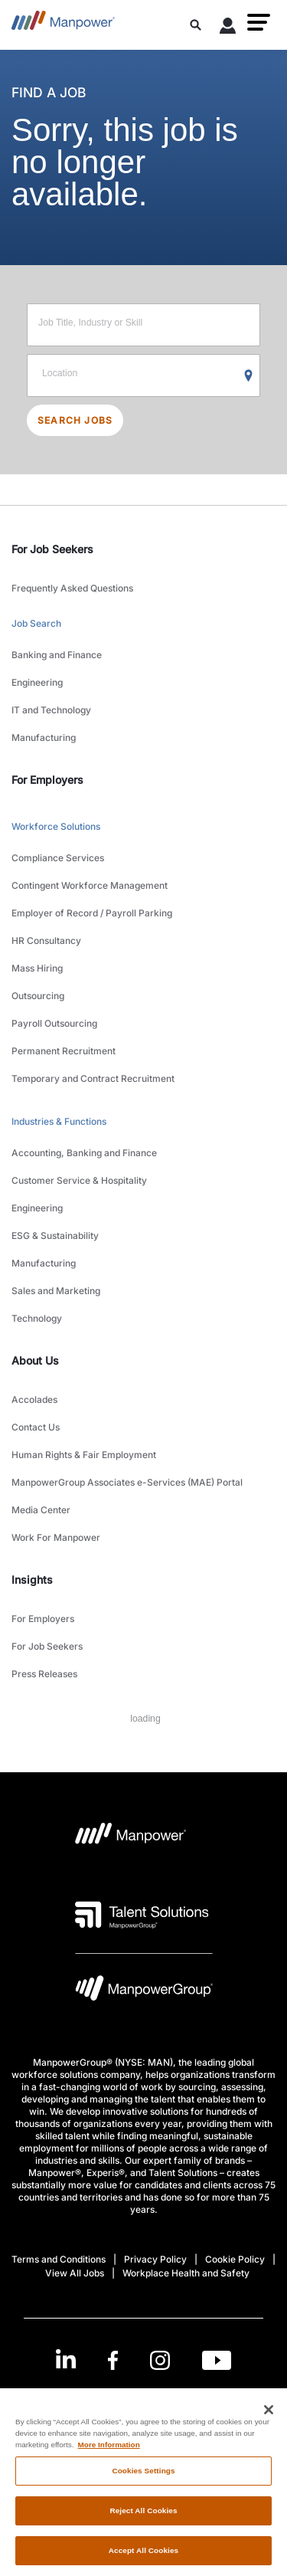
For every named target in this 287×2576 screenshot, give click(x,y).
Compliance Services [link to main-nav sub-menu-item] (57, 858)
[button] (258, 22)
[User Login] (228, 28)
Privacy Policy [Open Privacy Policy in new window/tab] (155, 2259)
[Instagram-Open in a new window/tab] (160, 2360)
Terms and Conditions (58, 2259)
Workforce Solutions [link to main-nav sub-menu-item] (55, 826)
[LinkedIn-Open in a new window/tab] (66, 2358)
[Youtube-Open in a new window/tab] (216, 2360)
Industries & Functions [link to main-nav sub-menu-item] (58, 1121)
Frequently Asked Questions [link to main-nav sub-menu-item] (72, 588)
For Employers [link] (47, 779)
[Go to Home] (63, 24)
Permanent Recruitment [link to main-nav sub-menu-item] (63, 1051)
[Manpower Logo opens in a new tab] (131, 1838)
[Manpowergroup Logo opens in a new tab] (144, 1992)
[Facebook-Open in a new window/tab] (113, 2360)
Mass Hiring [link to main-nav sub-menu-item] (37, 968)
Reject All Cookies (143, 2523)
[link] (143, 2360)
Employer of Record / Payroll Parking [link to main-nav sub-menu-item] (91, 913)
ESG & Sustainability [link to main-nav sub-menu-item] (55, 1235)
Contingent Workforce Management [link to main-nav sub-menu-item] (89, 885)
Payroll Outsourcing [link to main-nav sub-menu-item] (54, 1023)
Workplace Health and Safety (185, 2273)
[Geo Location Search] (248, 376)
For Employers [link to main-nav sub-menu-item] (42, 1618)
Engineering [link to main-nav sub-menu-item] (37, 682)
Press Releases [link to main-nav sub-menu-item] (44, 1674)
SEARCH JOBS (75, 420)
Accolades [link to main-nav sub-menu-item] (34, 1399)
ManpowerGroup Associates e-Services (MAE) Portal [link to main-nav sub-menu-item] (127, 1482)
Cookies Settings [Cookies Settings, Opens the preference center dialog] (143, 2483)
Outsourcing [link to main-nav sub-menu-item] (37, 995)
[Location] (143, 375)
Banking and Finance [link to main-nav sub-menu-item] (56, 654)
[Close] (268, 2421)
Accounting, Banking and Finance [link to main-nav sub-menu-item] (84, 1153)
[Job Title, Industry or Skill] (143, 324)
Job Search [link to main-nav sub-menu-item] (36, 623)
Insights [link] (32, 1579)
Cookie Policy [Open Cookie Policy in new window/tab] (235, 2259)
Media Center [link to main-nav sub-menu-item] (40, 1510)
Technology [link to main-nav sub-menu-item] (36, 1318)
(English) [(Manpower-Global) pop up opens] (143, 2399)
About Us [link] (35, 1360)
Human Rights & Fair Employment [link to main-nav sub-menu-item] (83, 1454)
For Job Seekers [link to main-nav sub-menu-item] (47, 1646)
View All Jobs (74, 2273)
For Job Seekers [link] (52, 549)
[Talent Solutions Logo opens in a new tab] (142, 1914)
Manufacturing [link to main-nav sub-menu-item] (43, 737)
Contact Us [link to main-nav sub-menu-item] (35, 1427)
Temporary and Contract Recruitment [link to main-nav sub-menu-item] (92, 1078)
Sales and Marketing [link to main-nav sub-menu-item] (55, 1290)
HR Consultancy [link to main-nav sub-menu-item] (46, 940)
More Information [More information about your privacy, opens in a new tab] (109, 2456)
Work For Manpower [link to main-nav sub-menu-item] (55, 1537)
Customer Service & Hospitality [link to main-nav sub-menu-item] (79, 1180)
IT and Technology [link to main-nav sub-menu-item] (51, 710)
